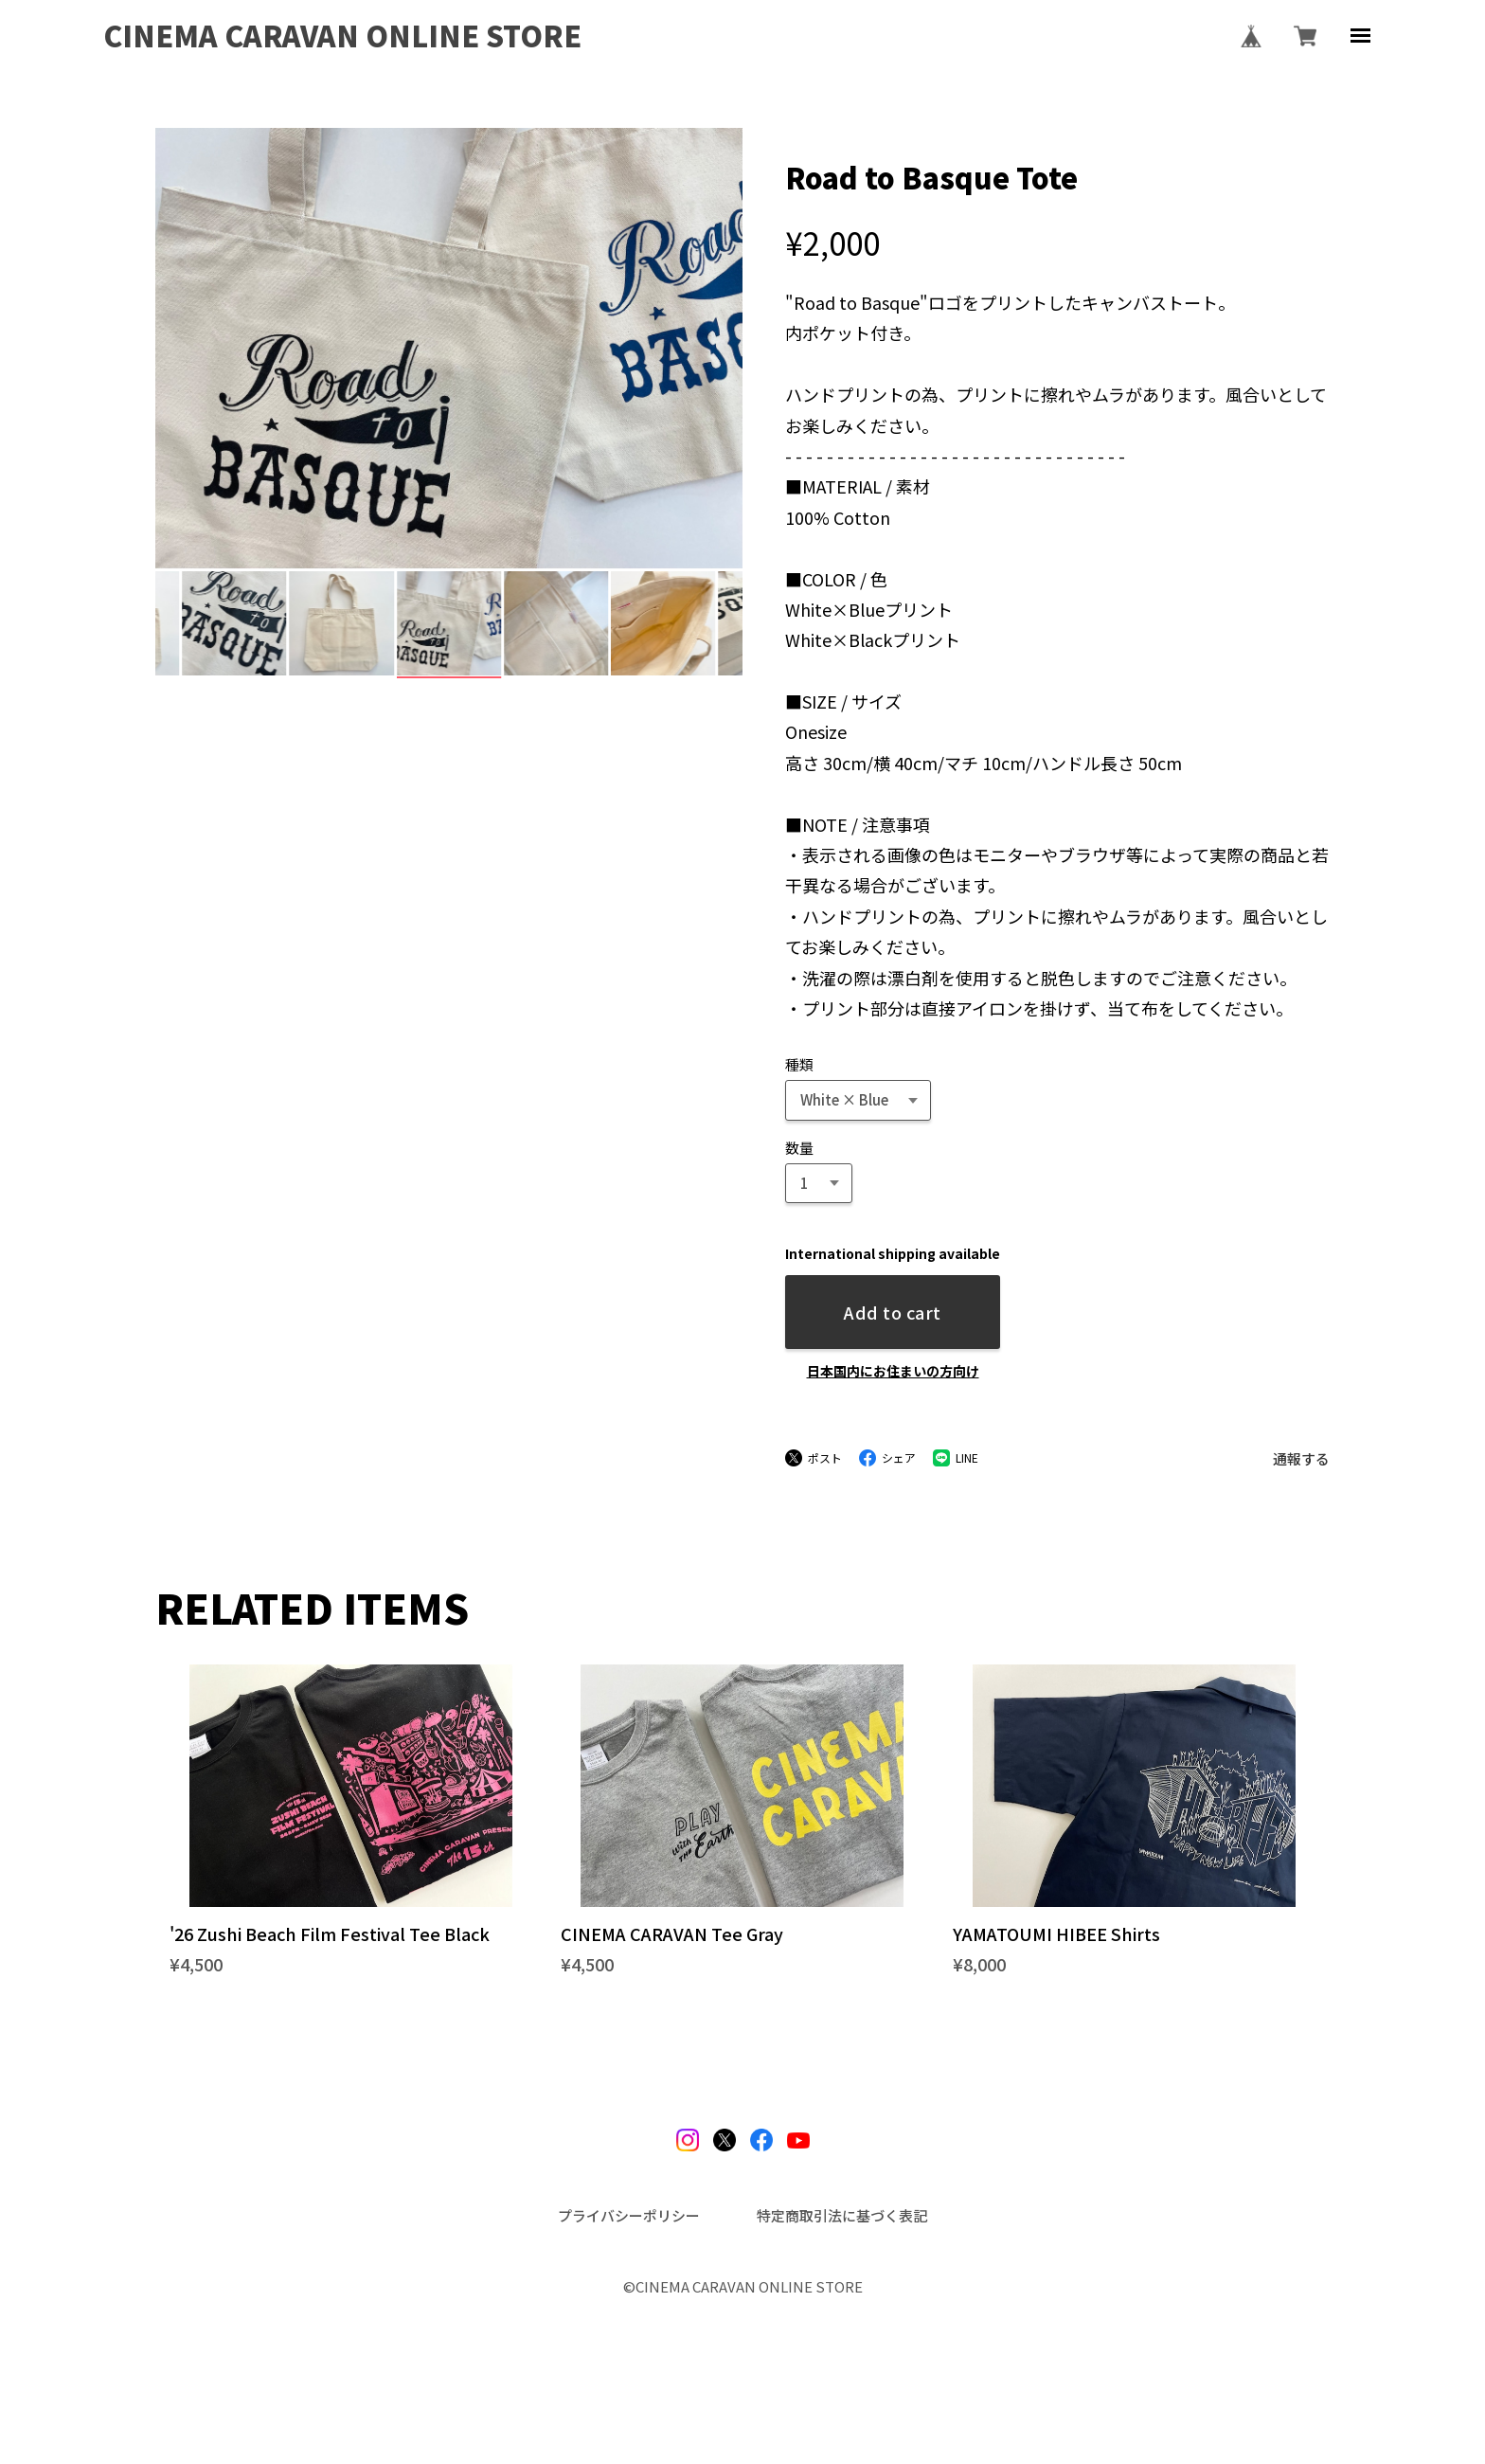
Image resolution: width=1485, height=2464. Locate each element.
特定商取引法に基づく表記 (842, 2215)
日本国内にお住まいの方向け (893, 1370)
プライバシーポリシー (629, 2215)
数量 (799, 1148)
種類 (799, 1064)
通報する (1301, 1458)
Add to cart (892, 1312)
